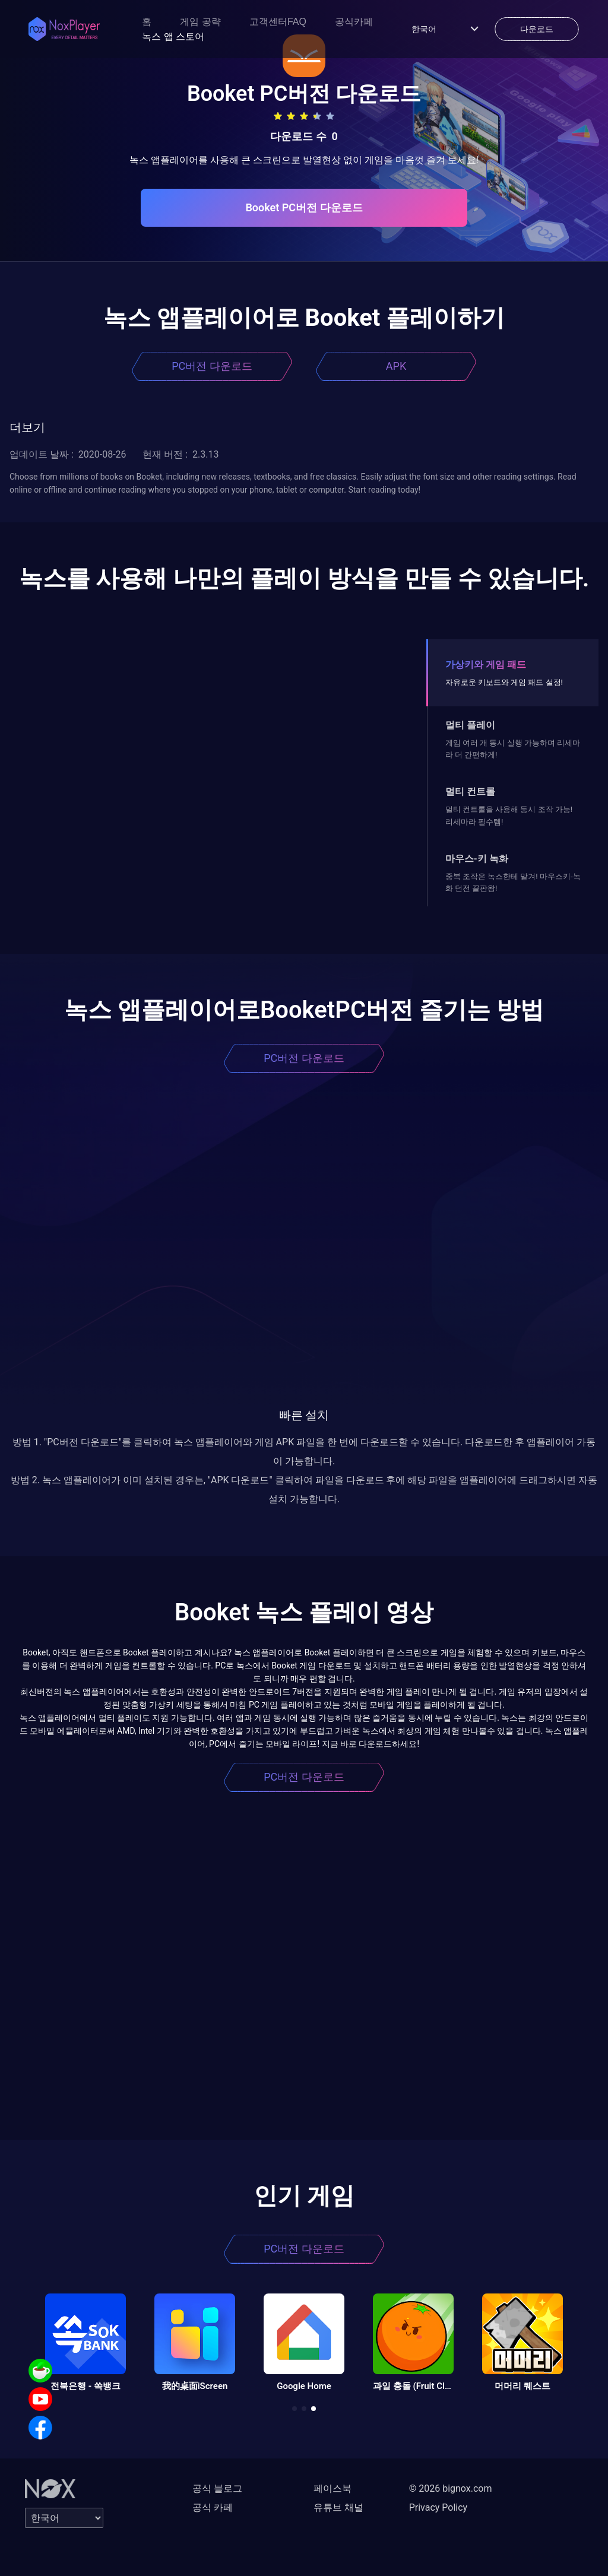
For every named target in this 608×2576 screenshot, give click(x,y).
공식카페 (354, 22)
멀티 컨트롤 (470, 791)
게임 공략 (200, 22)
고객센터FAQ (277, 22)
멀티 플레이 (470, 725)
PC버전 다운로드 (212, 366)
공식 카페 (212, 2507)
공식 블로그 (217, 2488)
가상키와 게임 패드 (485, 664)
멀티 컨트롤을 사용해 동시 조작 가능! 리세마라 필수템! (508, 815)
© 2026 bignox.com (450, 2488)
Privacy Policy (438, 2507)
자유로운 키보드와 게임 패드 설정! (504, 682)
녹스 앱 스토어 (173, 36)
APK (396, 366)
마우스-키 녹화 (476, 858)
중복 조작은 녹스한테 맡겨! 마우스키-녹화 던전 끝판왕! (513, 882)
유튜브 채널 (338, 2507)
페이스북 (333, 2488)
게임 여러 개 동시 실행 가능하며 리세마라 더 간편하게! (512, 748)
